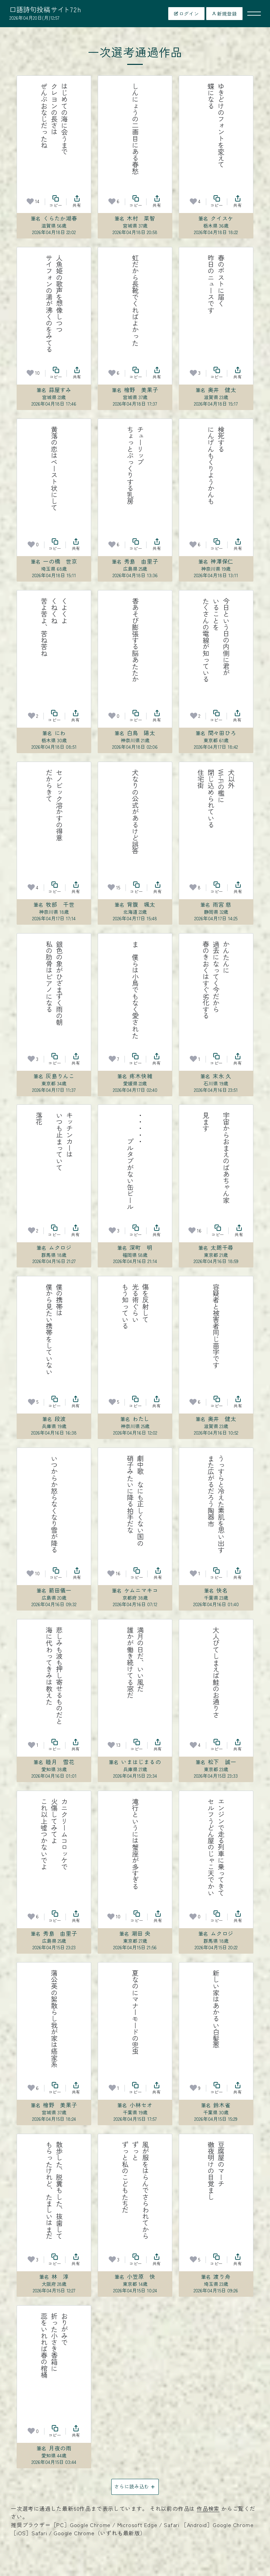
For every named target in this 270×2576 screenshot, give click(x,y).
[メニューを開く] (254, 13)
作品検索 (208, 2508)
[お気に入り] (30, 201)
